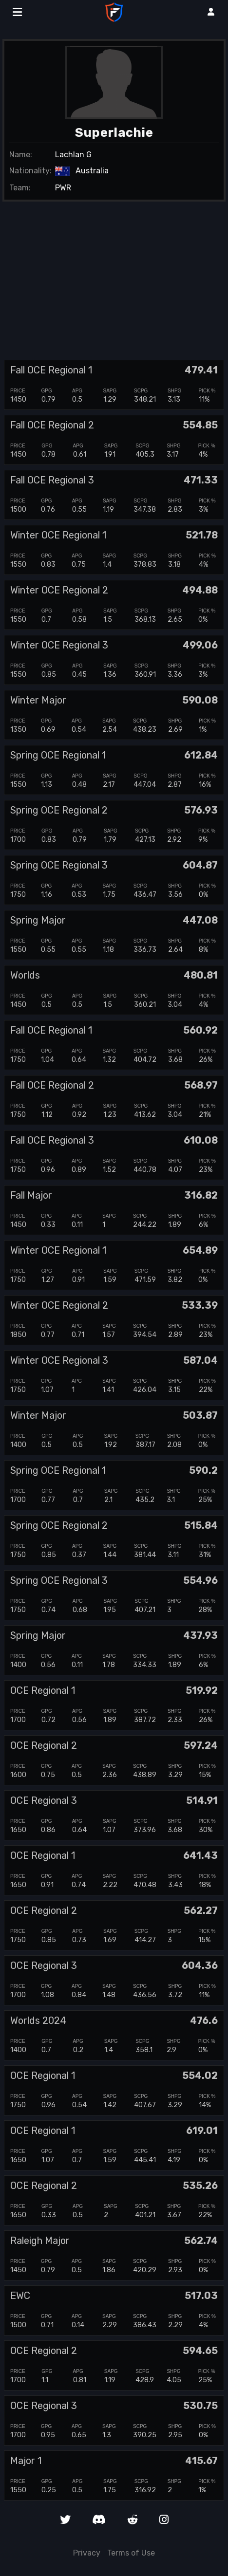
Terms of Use (131, 2552)
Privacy (86, 2552)
